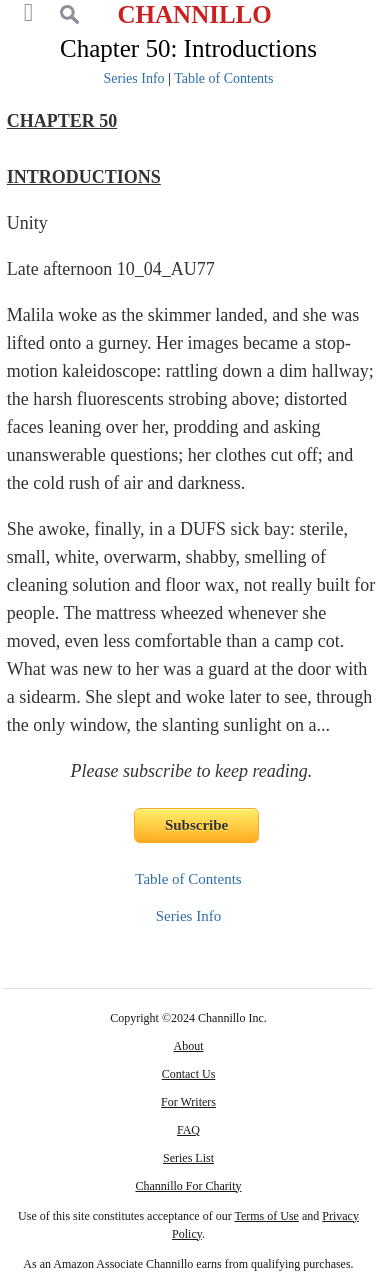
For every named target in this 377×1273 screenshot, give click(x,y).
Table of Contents (223, 78)
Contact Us (189, 1074)
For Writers (188, 1102)
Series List (188, 1158)
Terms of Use (266, 1216)
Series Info (134, 78)
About (188, 1046)
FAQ (188, 1130)
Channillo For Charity (188, 1186)
